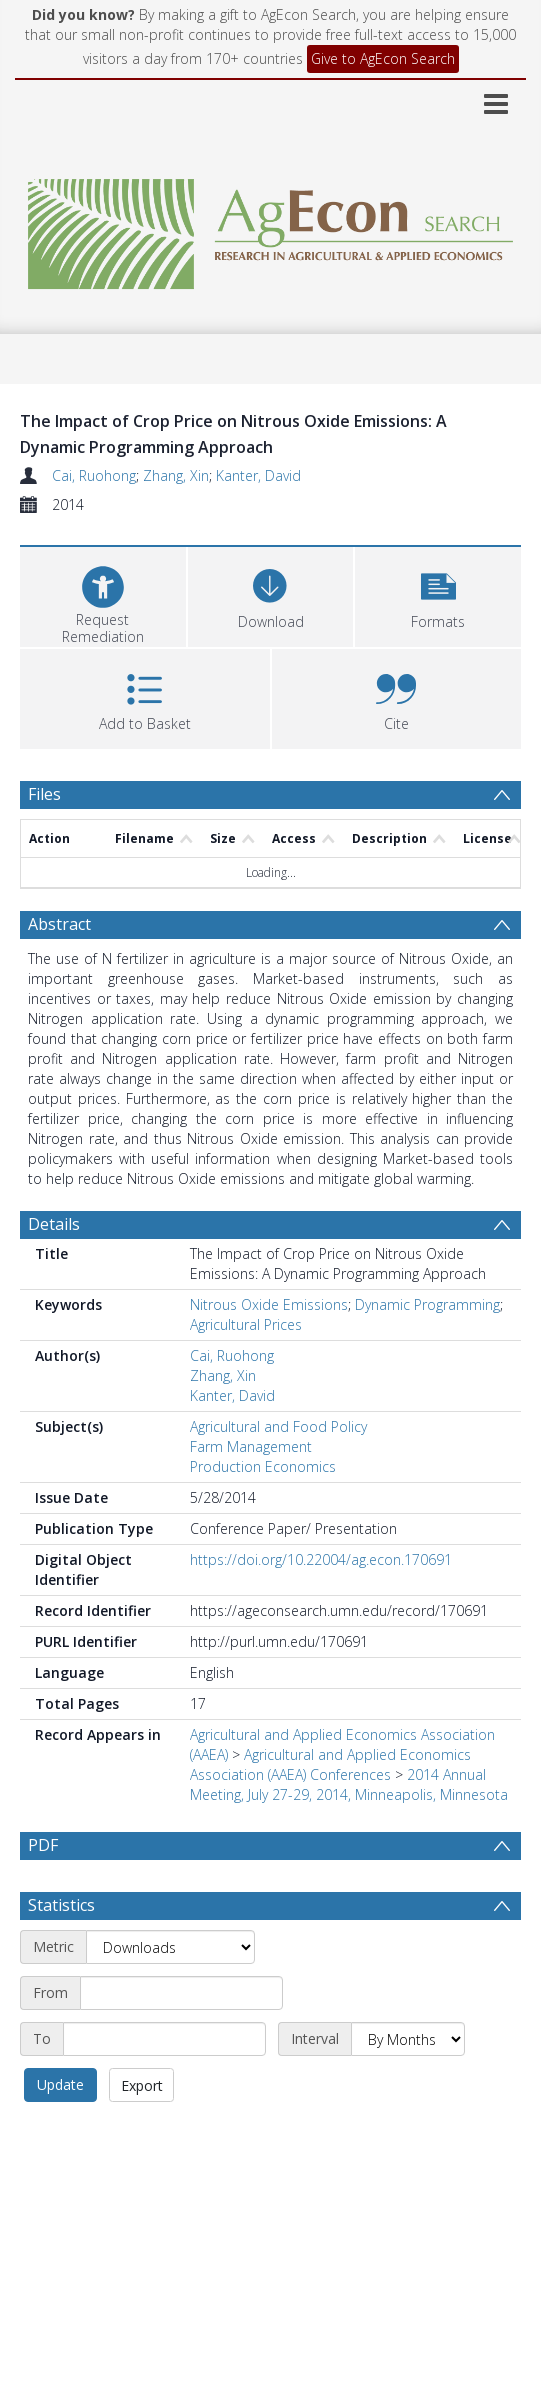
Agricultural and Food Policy (278, 1426)
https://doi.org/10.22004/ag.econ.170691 (321, 1559)
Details (54, 1224)
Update (60, 2132)
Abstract (59, 924)
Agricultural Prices (246, 1324)
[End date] (164, 2087)
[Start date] (181, 2041)
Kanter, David (258, 475)
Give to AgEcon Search (383, 58)
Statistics (61, 1953)
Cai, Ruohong (94, 475)
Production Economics (263, 1466)
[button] (438, 594)
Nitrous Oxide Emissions (269, 1304)
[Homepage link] (270, 228)
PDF (43, 1845)
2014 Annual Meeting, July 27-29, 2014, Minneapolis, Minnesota (349, 1784)
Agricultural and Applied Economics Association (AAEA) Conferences (330, 1764)
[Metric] (170, 1995)
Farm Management (251, 1446)
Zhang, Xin (176, 475)
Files (44, 794)
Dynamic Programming (427, 1304)
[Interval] (408, 2087)
